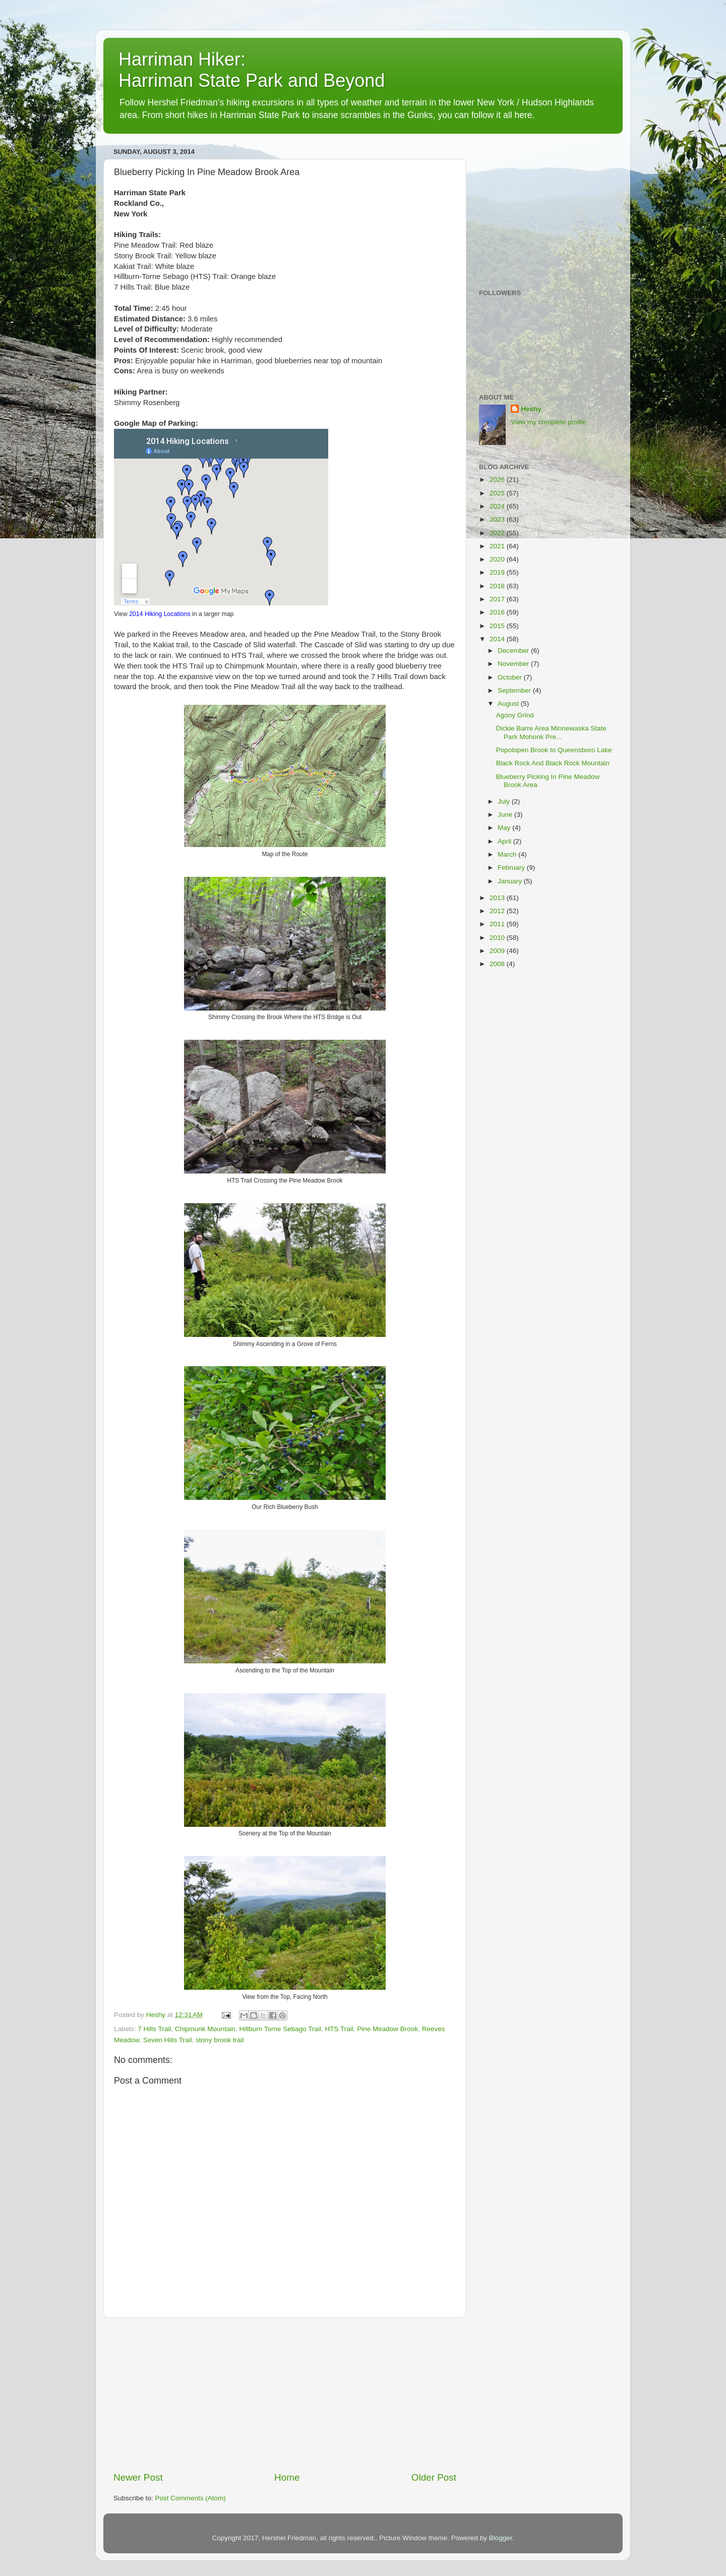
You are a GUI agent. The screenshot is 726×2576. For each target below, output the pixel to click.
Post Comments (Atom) (190, 2498)
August (509, 703)
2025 (498, 493)
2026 (498, 479)
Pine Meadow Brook (387, 2029)
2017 (498, 599)
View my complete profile (548, 422)
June (506, 814)
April (505, 841)
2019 (498, 572)
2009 (498, 951)
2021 (498, 546)
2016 (498, 612)
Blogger (500, 2538)
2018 (498, 586)
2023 (498, 519)
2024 (498, 506)
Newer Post (138, 2477)
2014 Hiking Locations (160, 614)
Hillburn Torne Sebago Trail (280, 2029)
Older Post (433, 2477)
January (511, 881)
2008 (498, 964)
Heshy (531, 409)
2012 (498, 911)
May (505, 827)
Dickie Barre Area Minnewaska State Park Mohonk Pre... (551, 732)
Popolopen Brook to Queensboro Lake (554, 750)
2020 (498, 559)
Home (286, 2477)
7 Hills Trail (154, 2029)
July (505, 801)
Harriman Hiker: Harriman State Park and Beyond (251, 70)
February (512, 867)
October (511, 677)
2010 (498, 937)
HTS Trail (339, 2029)
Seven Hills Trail (167, 2040)
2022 (498, 533)
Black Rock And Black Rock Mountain (553, 763)
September (515, 690)
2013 (498, 898)
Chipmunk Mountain (205, 2029)
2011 (498, 924)
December (514, 650)
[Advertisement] (284, 2394)
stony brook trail (220, 2040)
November (514, 663)
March (508, 854)
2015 (498, 626)
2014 (498, 639)
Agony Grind (515, 715)
